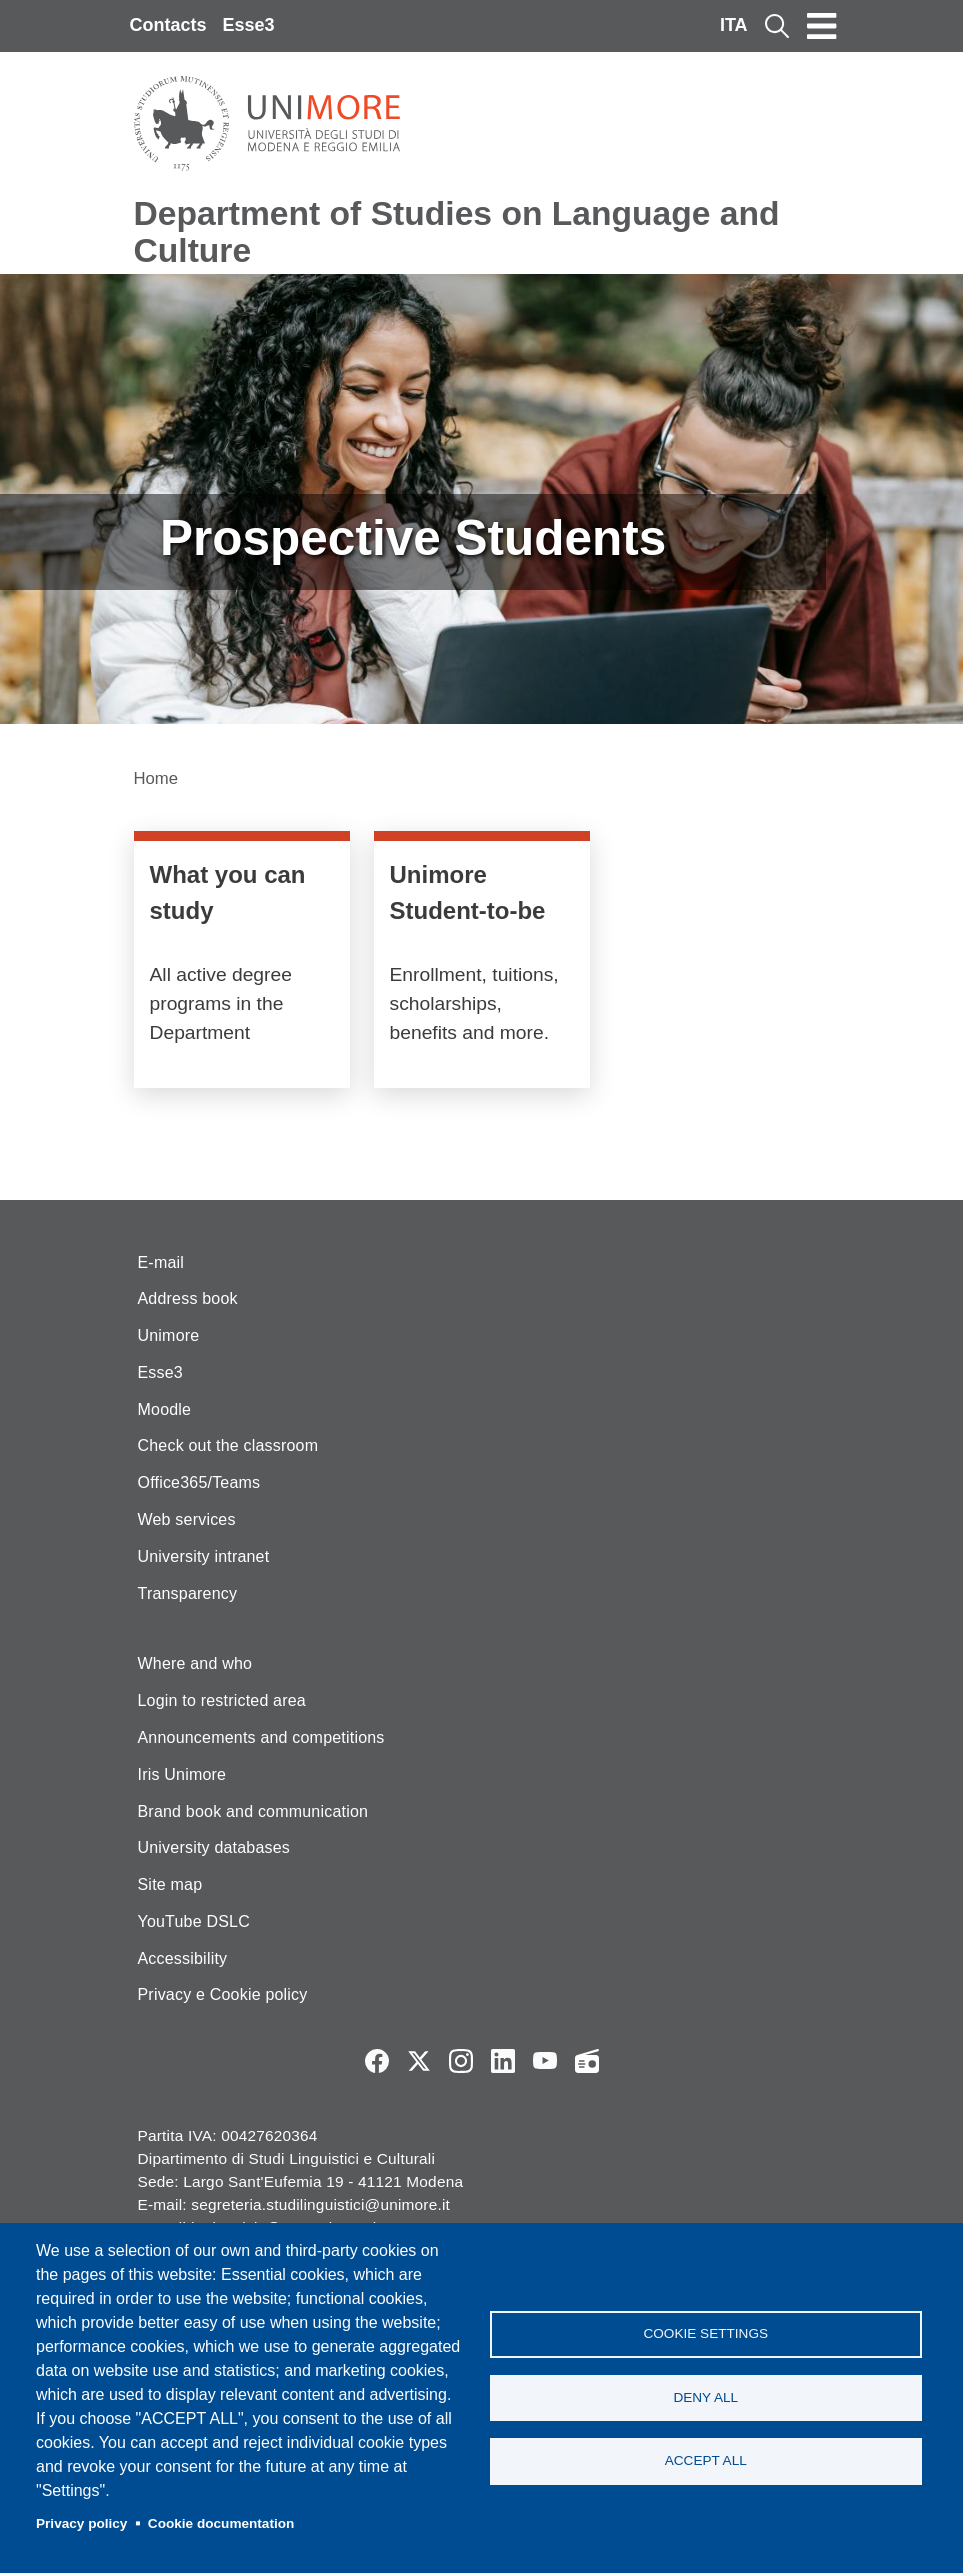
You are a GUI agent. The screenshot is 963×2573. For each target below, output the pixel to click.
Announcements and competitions (261, 1737)
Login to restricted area (222, 1700)
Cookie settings (705, 2332)
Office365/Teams (199, 1482)
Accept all (706, 2462)
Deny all (705, 2397)
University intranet (204, 1556)
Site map (170, 1884)
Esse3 (249, 25)
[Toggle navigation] (822, 26)
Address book (188, 1298)
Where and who (195, 1663)
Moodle (165, 1409)
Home (156, 778)
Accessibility (183, 1958)
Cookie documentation (221, 2523)
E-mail (161, 1262)
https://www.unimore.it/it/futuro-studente (482, 964)
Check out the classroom (228, 1445)
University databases (214, 1847)
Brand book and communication (253, 1811)
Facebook (377, 2061)
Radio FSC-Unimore (587, 2061)
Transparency (188, 1593)
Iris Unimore (182, 1774)
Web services (187, 1519)
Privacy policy (81, 2523)
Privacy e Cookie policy (223, 1994)
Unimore (169, 1335)
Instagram (461, 2061)
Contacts (168, 25)
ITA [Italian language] (734, 25)
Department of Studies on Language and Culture (457, 232)
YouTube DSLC (194, 1921)
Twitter (419, 2061)
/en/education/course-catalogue (242, 964)
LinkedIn (503, 2061)
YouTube (545, 2061)
